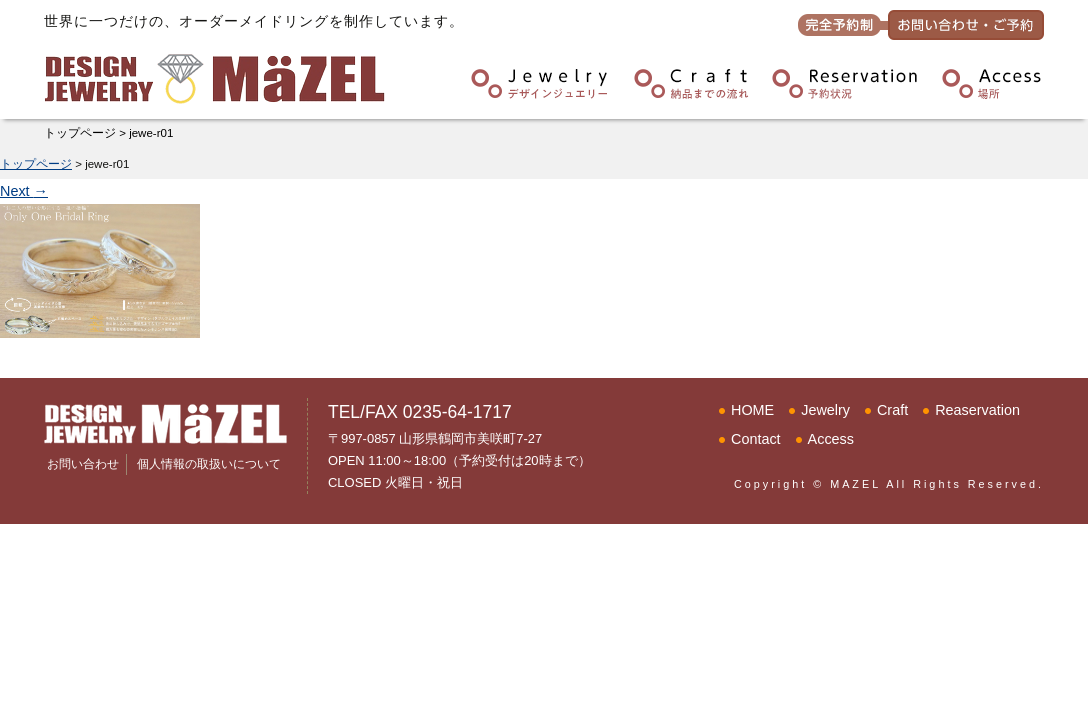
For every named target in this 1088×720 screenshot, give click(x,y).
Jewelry (825, 410)
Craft (892, 410)
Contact (756, 439)
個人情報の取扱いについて (209, 464)
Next (24, 191)
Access (831, 439)
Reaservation (977, 410)
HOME (752, 410)
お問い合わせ (83, 464)
